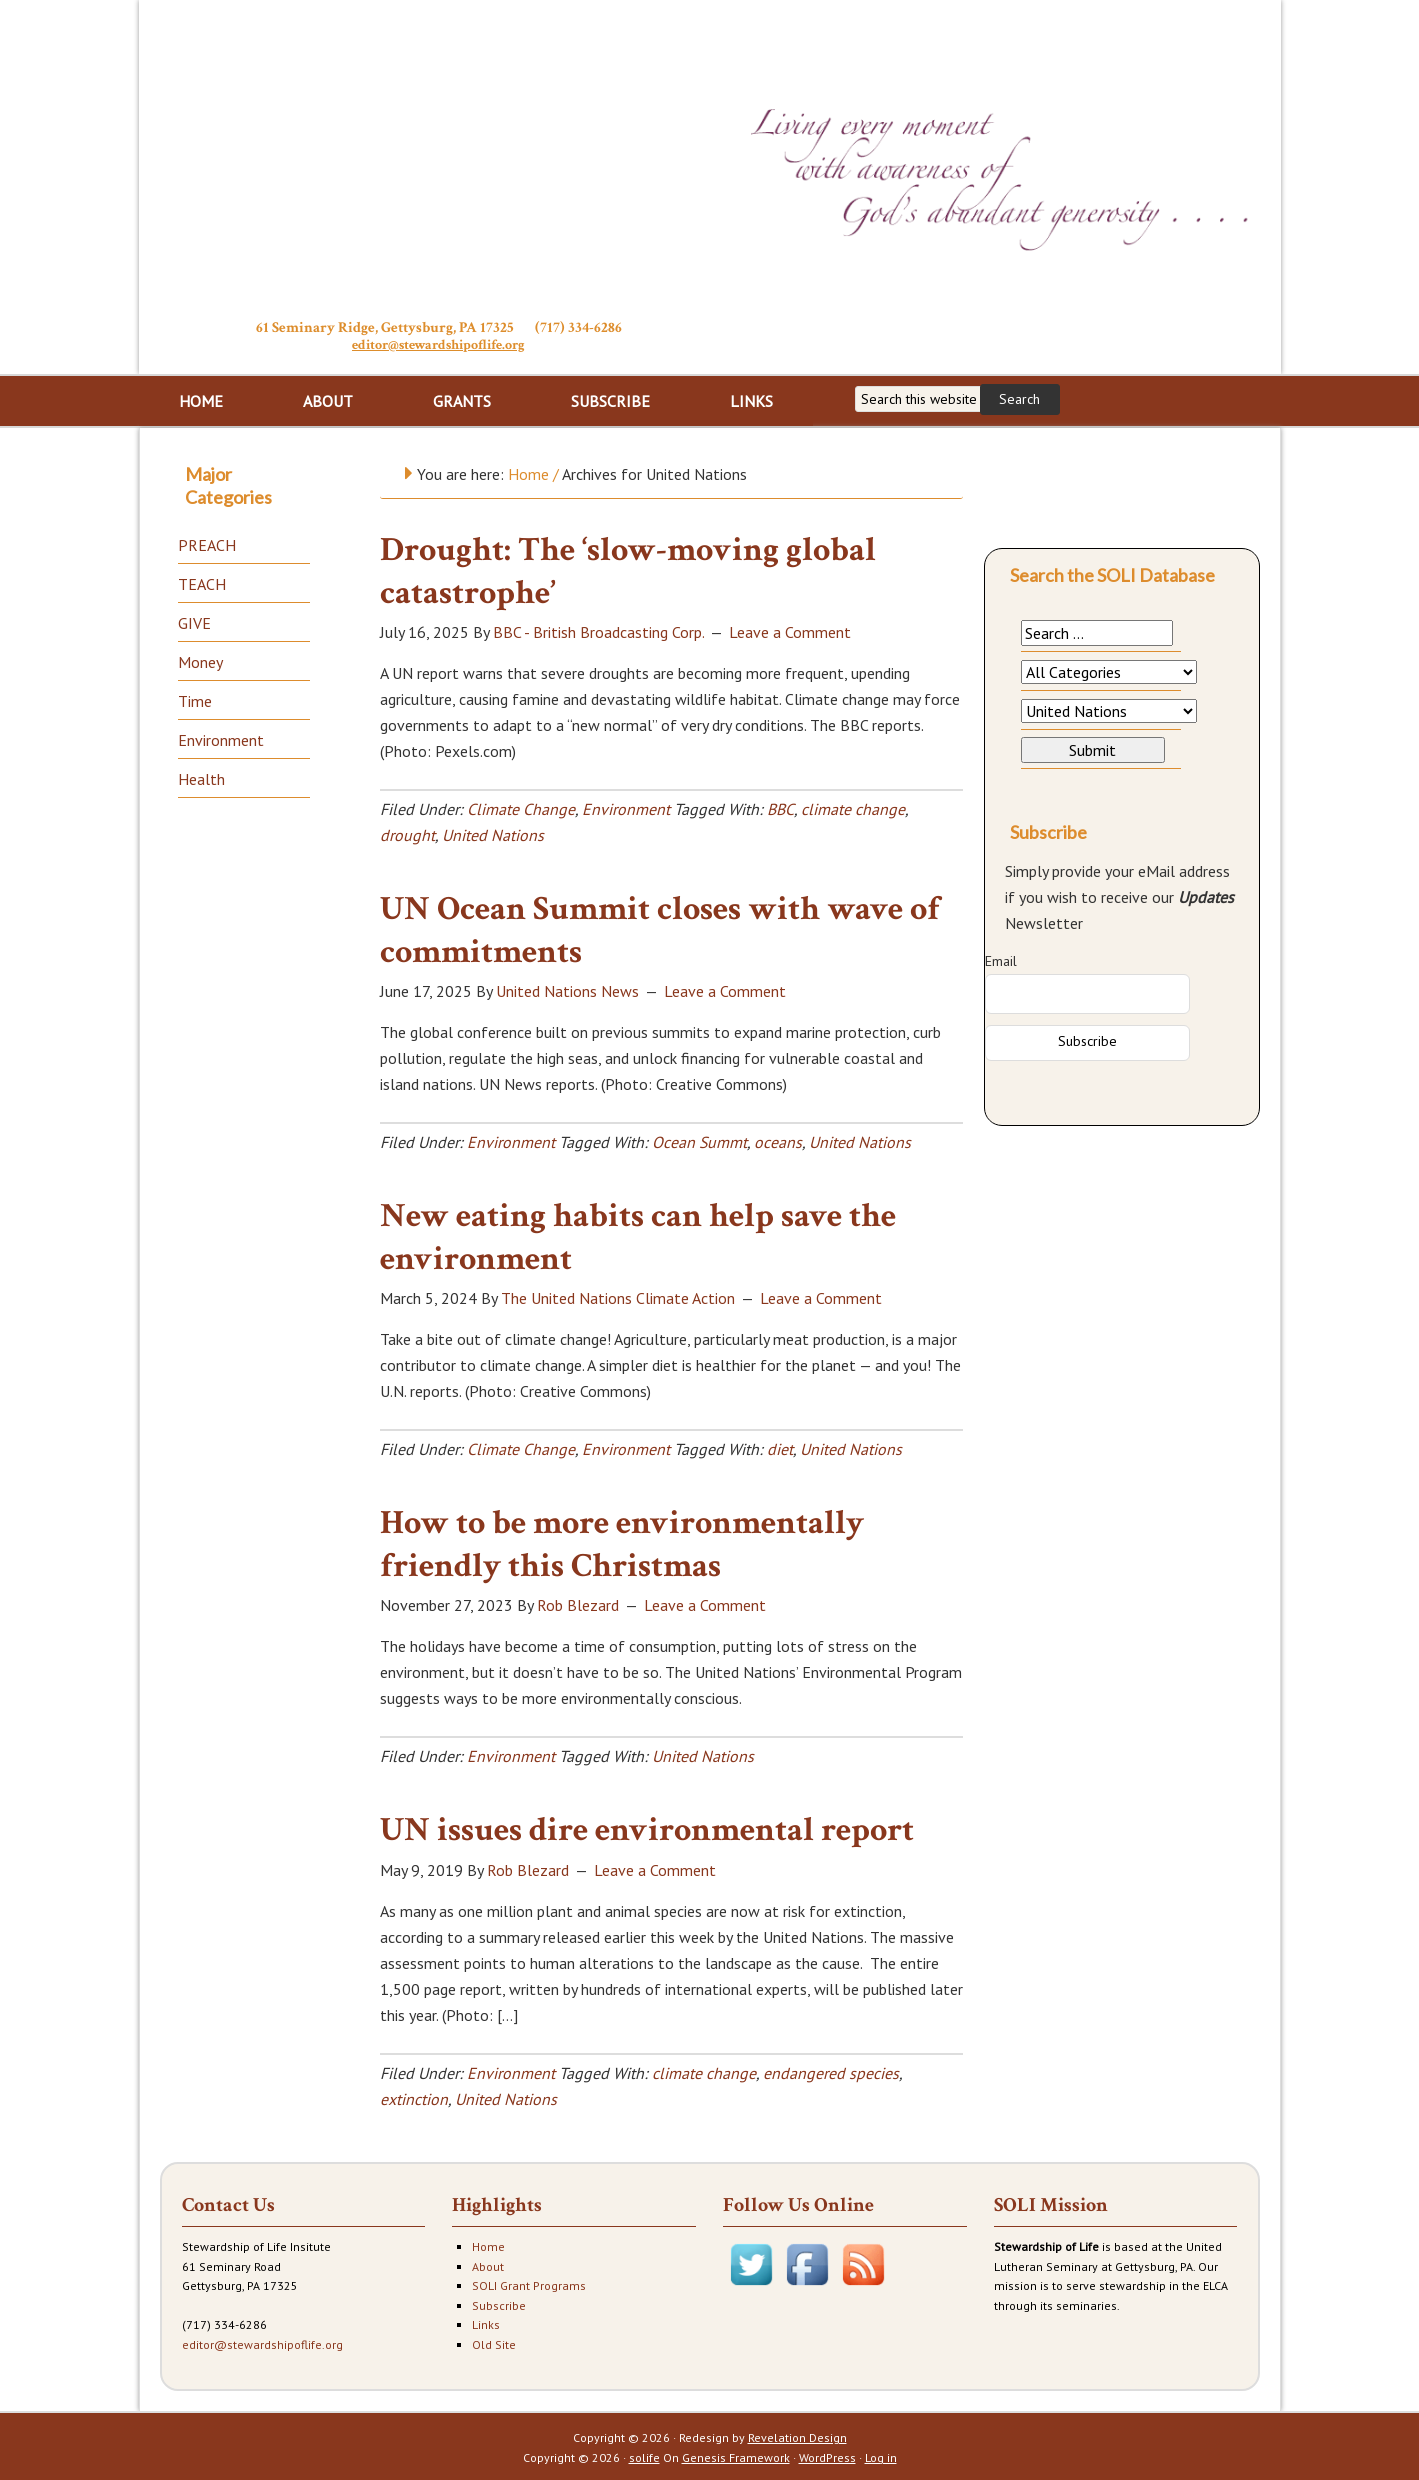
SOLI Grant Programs (529, 2283)
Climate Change (521, 807)
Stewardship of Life (439, 157)
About (488, 2264)
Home (488, 2244)
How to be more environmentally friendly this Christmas (622, 1542)
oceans (778, 1140)
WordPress (827, 2455)
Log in (881, 2455)
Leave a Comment (790, 630)
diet (780, 1447)
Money (200, 660)
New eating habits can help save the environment (638, 1235)
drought (407, 833)
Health (201, 777)
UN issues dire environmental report (647, 1828)
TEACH (202, 582)
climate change (853, 807)
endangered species (831, 2071)
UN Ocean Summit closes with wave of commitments (660, 928)
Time (195, 699)
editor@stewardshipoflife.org (438, 344)
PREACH (207, 543)
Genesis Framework (736, 2455)
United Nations (493, 833)
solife (644, 2455)
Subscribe (499, 2303)
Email (1001, 959)
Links (486, 2322)
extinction (414, 2097)
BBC (780, 807)
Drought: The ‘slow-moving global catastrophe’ (628, 569)
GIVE (194, 621)
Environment (626, 807)
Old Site (494, 2342)
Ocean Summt (699, 1140)
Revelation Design (797, 2435)
